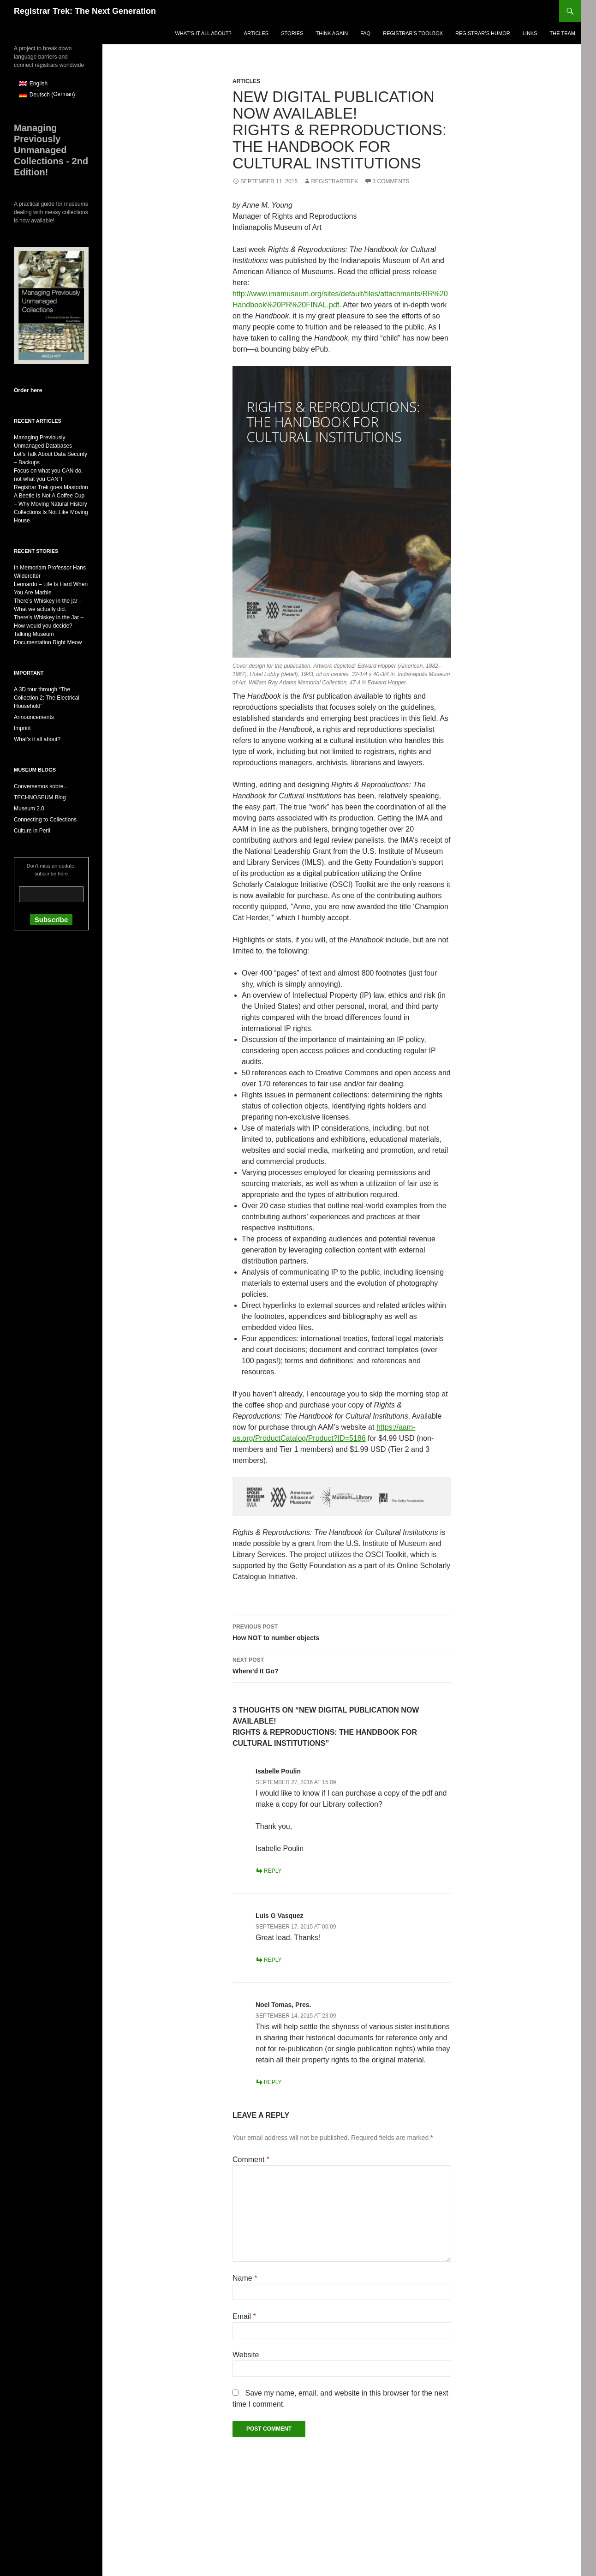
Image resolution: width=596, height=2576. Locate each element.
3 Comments (391, 181)
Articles (256, 33)
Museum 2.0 (29, 808)
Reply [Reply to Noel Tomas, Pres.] (272, 2082)
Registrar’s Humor (482, 33)
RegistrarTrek (334, 181)
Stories (292, 33)
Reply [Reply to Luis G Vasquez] (272, 1960)
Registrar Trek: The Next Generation (85, 11)
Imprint (22, 728)
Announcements (34, 717)
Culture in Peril (32, 830)
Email (244, 2316)
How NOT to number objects (341, 1631)
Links (530, 33)
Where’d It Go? (341, 1664)
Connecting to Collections (45, 819)
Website (245, 2355)
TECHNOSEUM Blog (40, 797)
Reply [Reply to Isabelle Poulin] (272, 1871)
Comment (250, 2159)
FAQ (365, 33)
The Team (562, 33)
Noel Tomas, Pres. (283, 2004)
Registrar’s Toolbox (413, 33)
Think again (332, 33)
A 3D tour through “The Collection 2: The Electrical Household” (46, 697)
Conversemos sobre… (41, 786)
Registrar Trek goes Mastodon (51, 487)
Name (244, 2278)
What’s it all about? (203, 33)
